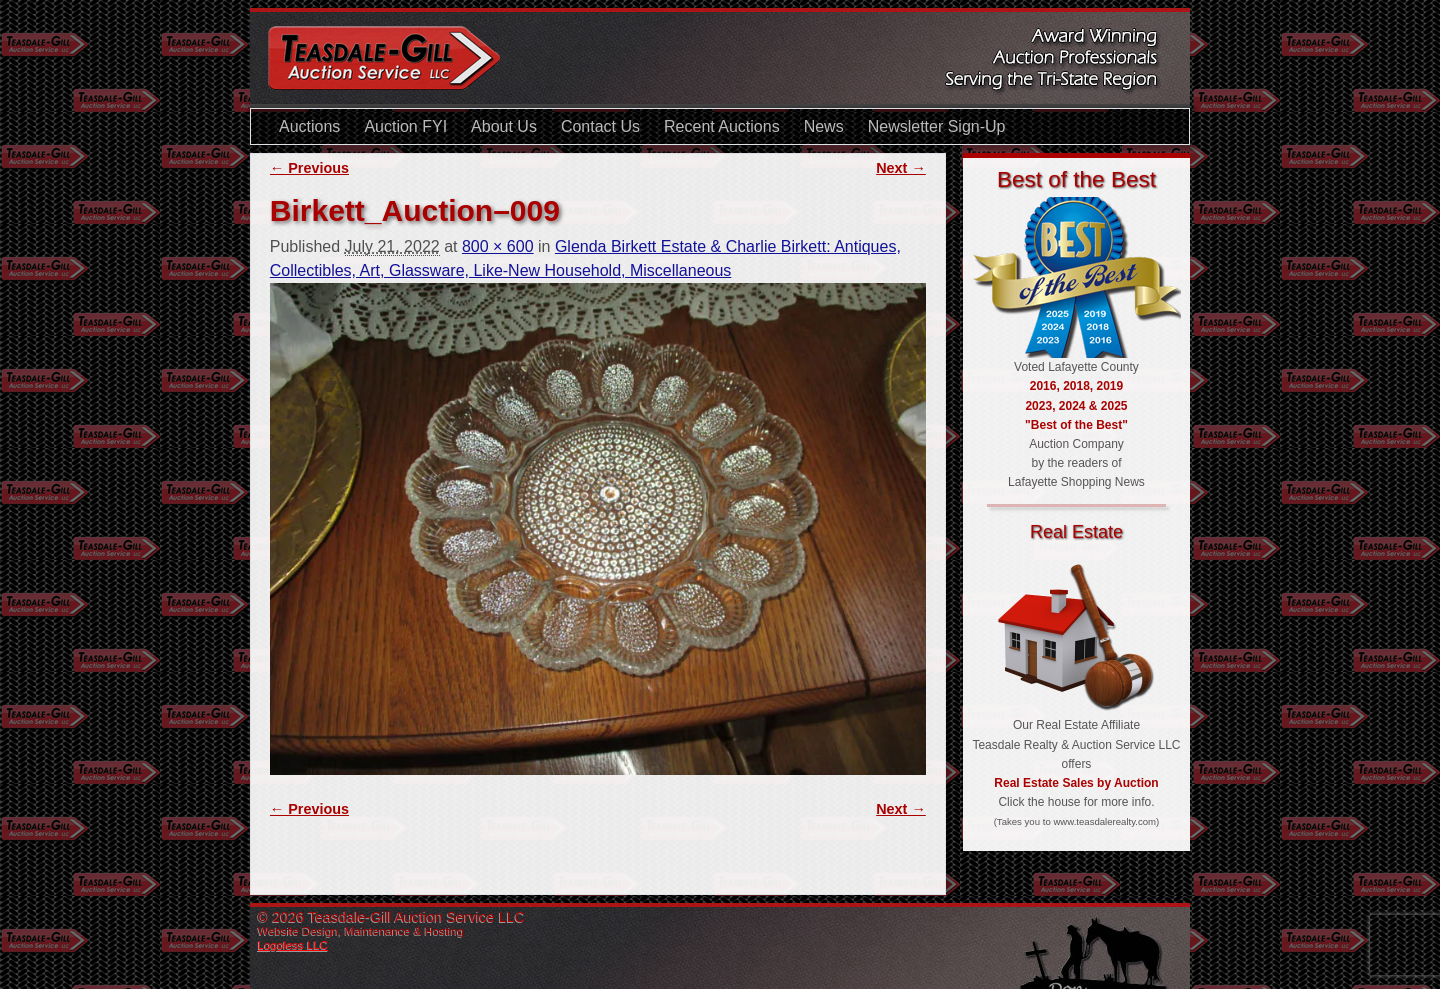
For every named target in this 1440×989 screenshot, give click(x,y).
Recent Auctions (722, 126)
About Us (504, 126)
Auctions (309, 126)
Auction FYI (405, 126)
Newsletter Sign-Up (937, 126)
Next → (901, 168)
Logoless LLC (293, 945)
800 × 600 (498, 246)
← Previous (309, 168)
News (824, 126)
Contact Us (600, 126)
